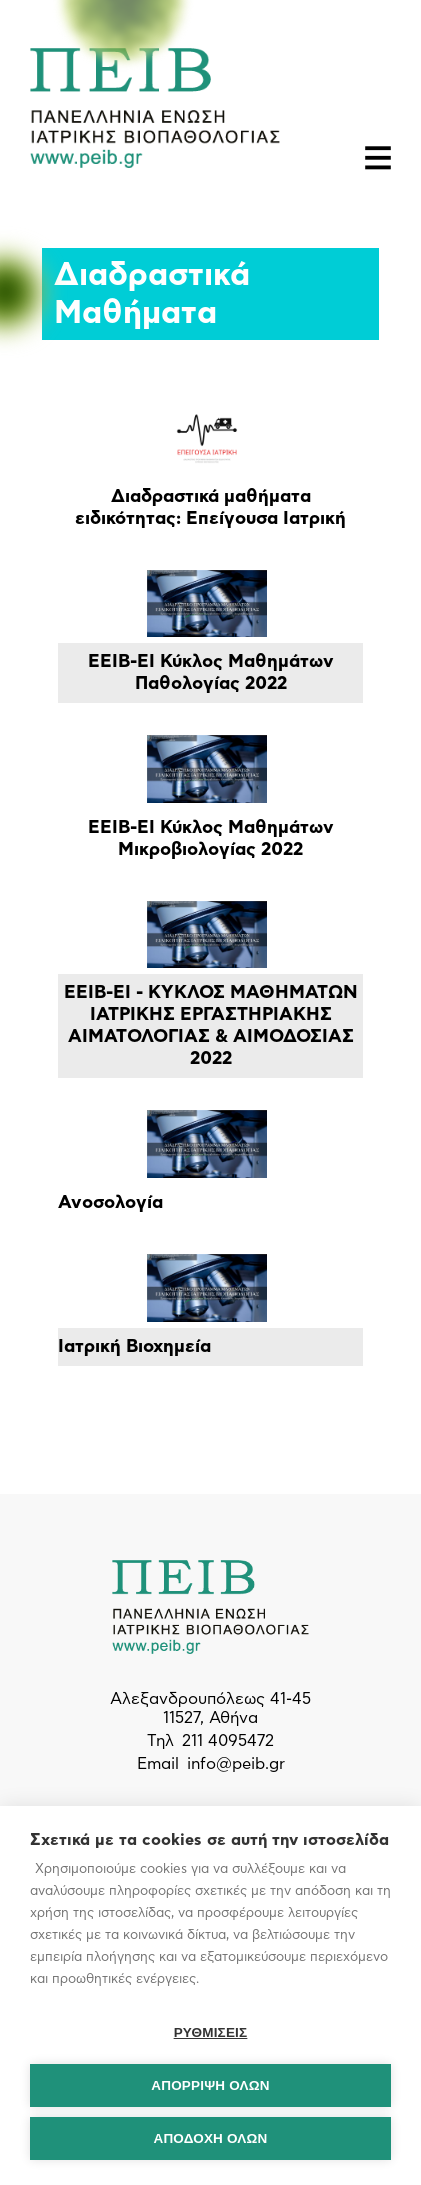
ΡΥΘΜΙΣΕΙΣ (211, 2032)
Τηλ (160, 1741)
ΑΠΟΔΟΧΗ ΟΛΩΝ (210, 2138)
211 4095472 (228, 1741)
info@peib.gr (236, 1764)
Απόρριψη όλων (210, 2085)
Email (158, 1764)
